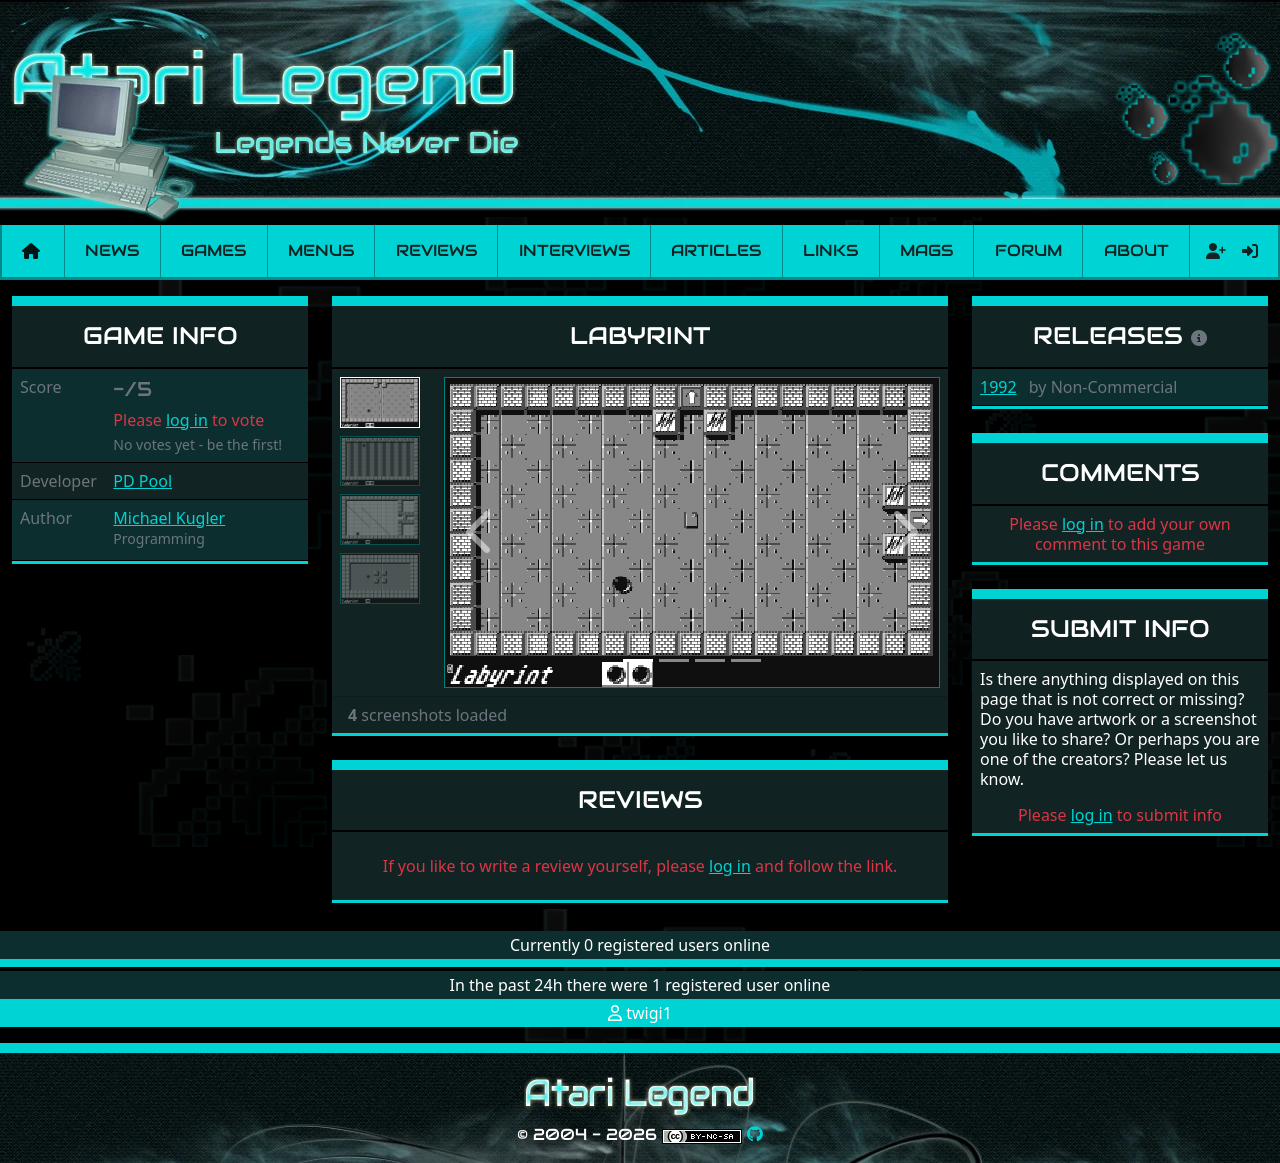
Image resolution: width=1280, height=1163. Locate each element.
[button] (481, 532)
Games (213, 250)
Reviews (436, 250)
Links (830, 250)
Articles (716, 250)
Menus (321, 250)
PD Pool (142, 481)
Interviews (574, 250)
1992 (998, 387)
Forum (1028, 250)
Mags (926, 250)
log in (187, 420)
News (112, 250)
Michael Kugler (169, 518)
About (1136, 250)
